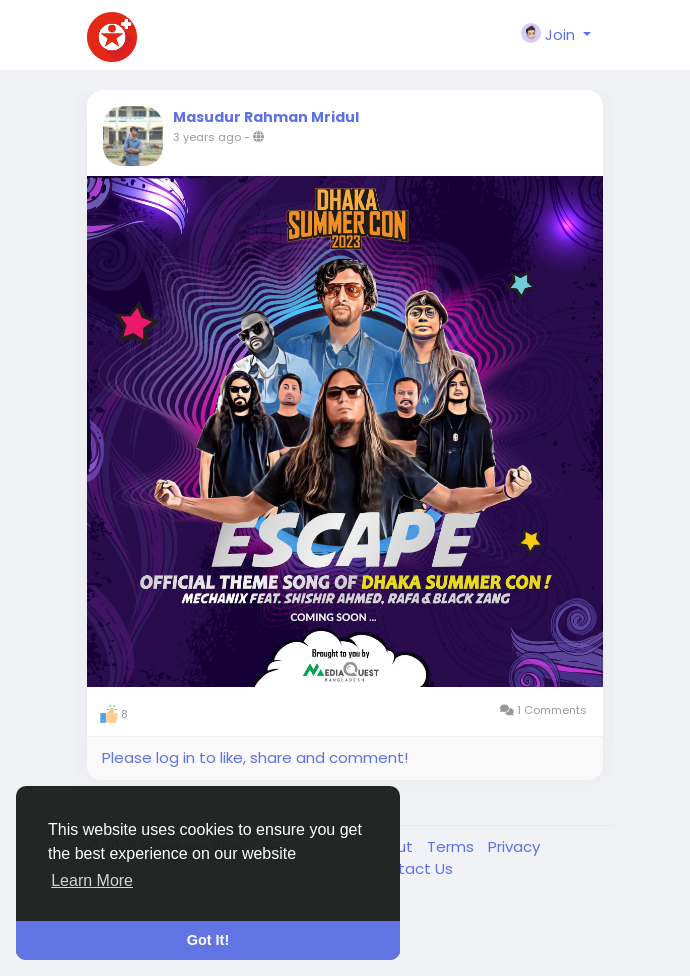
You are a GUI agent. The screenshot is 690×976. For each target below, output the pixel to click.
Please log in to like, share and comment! (255, 757)
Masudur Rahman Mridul (266, 117)
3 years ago (207, 137)
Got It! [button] (208, 940)
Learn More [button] (92, 880)
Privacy (514, 846)
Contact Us (410, 868)
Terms (452, 846)
